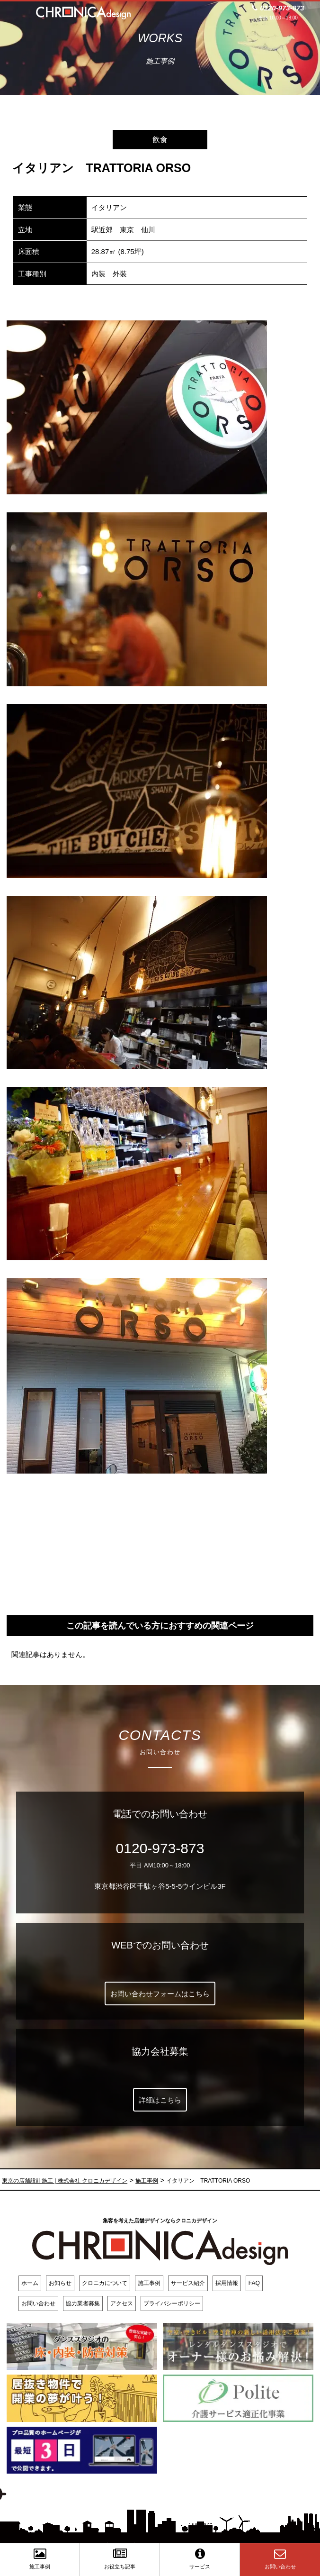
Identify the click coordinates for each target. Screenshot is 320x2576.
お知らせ (60, 2283)
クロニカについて (104, 2283)
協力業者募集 (83, 2303)
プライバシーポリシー (171, 2303)
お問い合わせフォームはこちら (160, 1994)
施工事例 (149, 2283)
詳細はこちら (160, 2100)
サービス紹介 (188, 2283)
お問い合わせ (38, 2303)
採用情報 (226, 2283)
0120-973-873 (160, 1848)
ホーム (29, 2283)
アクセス (121, 2303)
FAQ (254, 2283)
